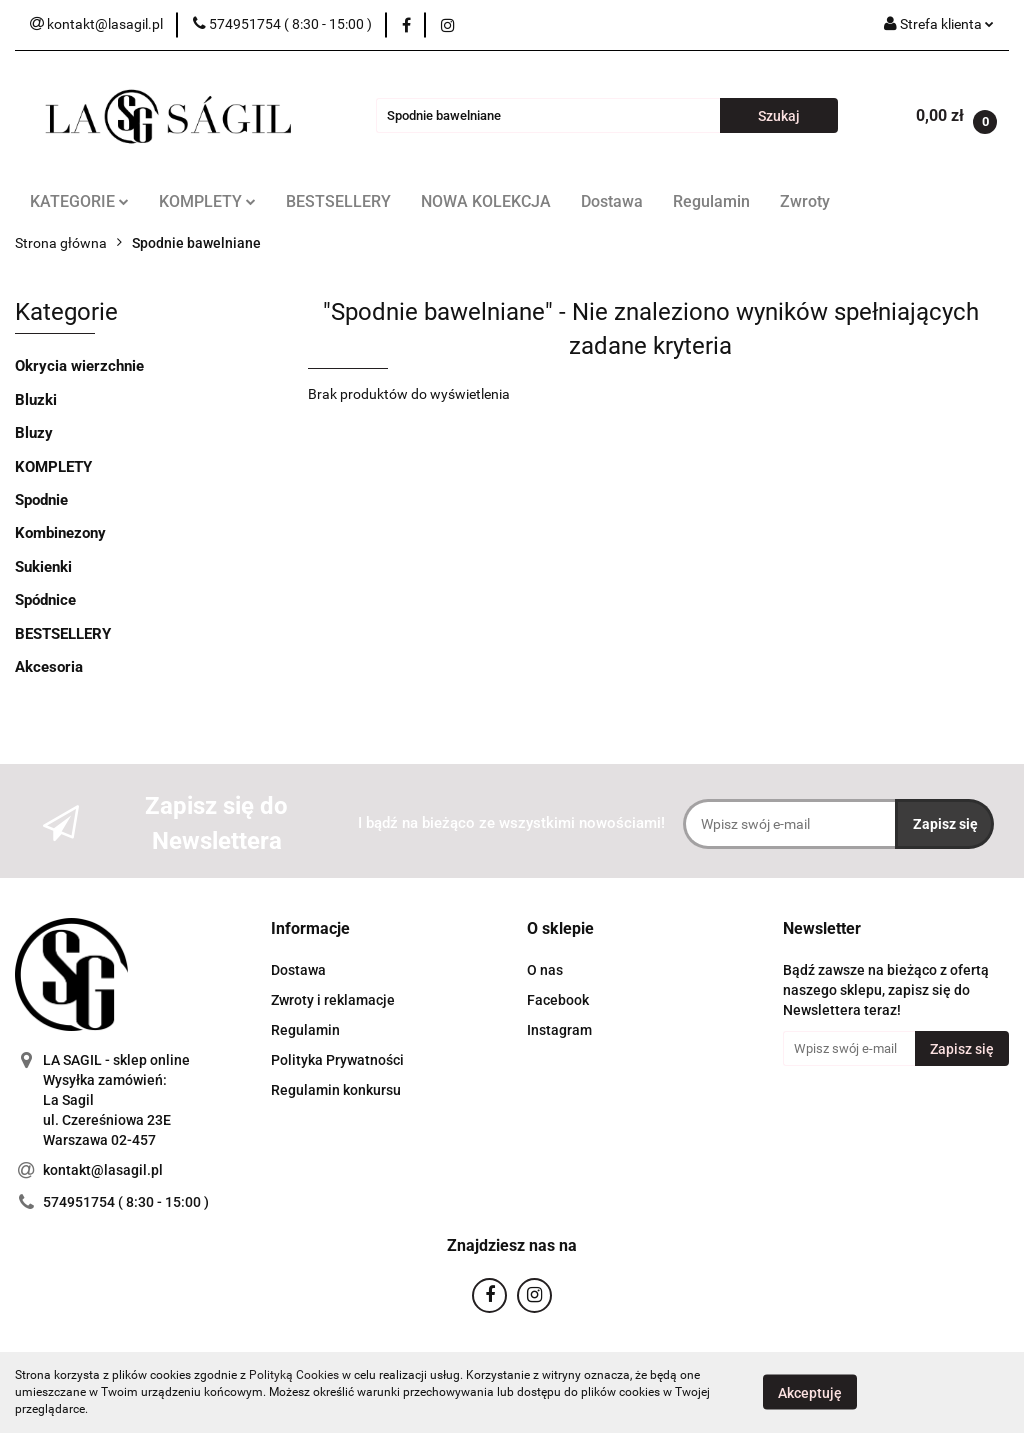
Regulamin (711, 201)
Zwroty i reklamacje (333, 1000)
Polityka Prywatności (337, 1060)
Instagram (559, 1030)
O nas (545, 970)
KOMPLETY (207, 201)
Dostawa (612, 201)
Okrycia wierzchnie (79, 366)
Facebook (558, 1000)
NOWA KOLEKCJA (486, 201)
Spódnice (45, 600)
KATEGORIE (79, 201)
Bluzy (34, 433)
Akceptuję (810, 1393)
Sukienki (43, 567)
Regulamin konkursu (336, 1090)
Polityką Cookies (294, 1375)
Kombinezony (60, 533)
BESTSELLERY (338, 201)
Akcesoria (49, 667)
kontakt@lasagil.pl (103, 1170)
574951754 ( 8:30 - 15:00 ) (126, 1202)
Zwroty (805, 201)
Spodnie (41, 500)
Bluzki (36, 400)
